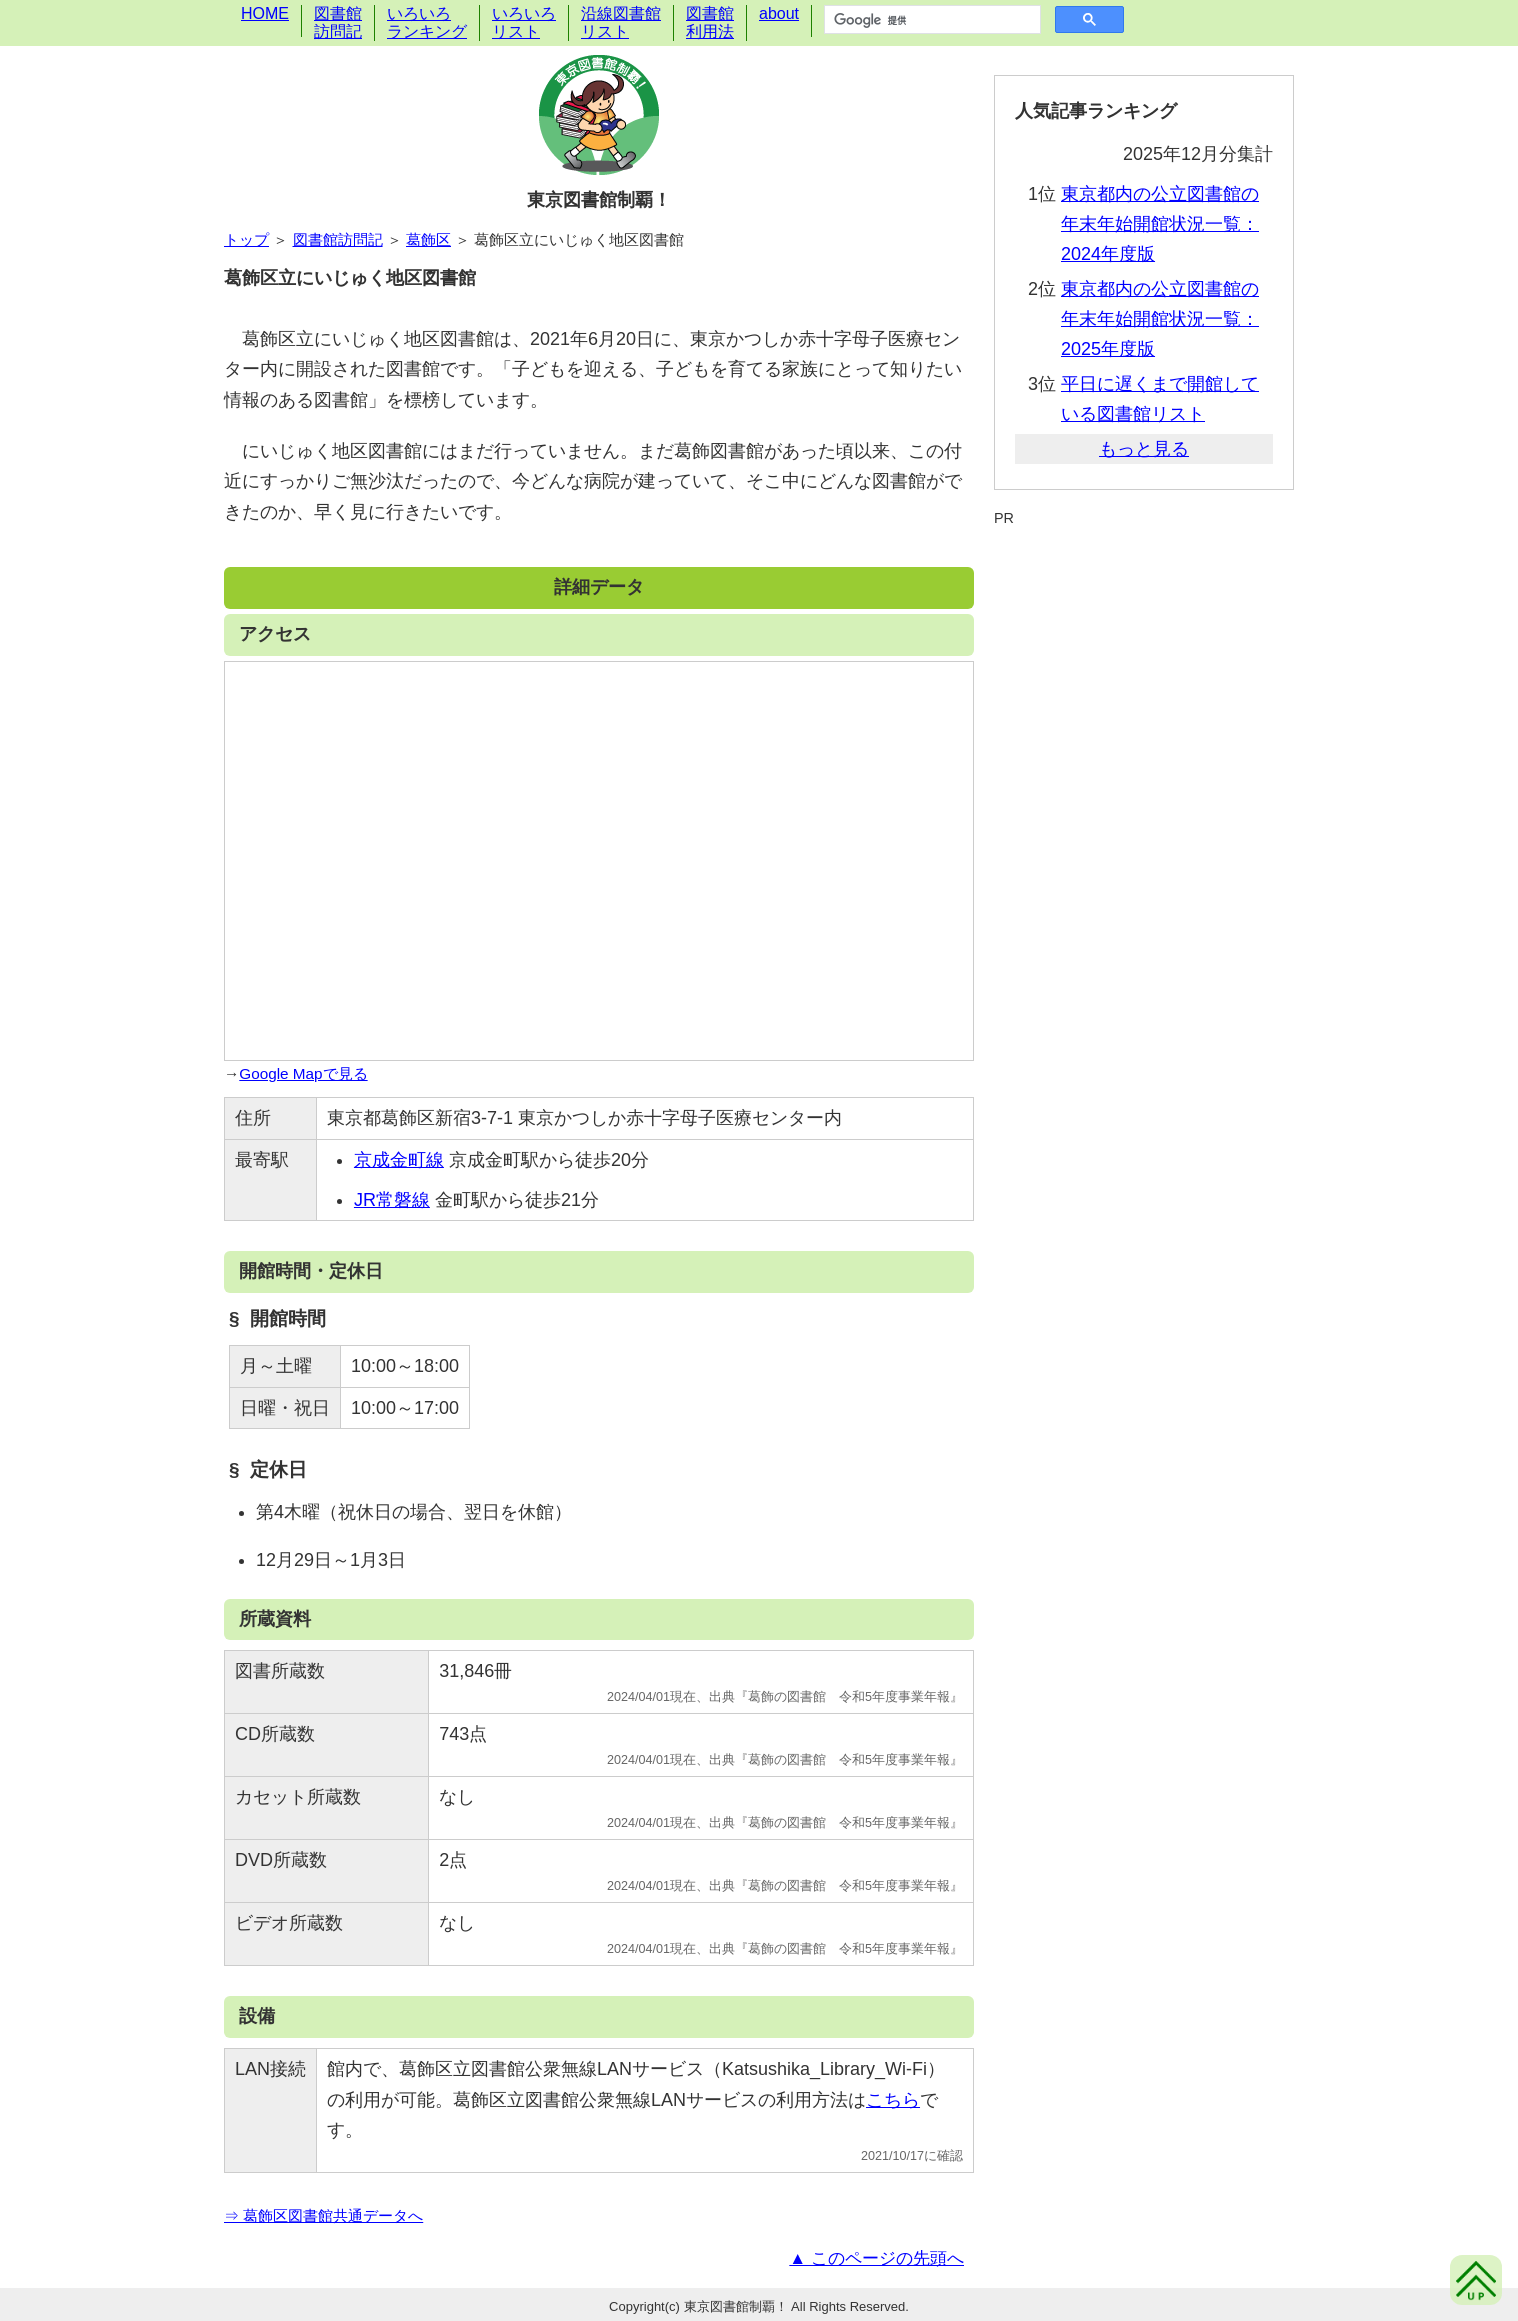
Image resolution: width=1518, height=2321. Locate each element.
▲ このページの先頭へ (876, 2258)
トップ (246, 239)
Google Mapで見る (303, 1073)
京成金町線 (399, 1160)
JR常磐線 (392, 1200)
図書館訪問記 (338, 22)
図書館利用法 (710, 22)
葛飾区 (428, 239)
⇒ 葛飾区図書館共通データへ (323, 2215)
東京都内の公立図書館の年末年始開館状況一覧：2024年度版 (1160, 224)
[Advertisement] (1144, 577)
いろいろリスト (524, 22)
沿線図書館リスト (621, 22)
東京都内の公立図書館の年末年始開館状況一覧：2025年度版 (1160, 319)
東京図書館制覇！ (599, 200)
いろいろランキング (427, 22)
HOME (265, 13)
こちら (893, 2100)
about (779, 13)
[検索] (930, 20)
